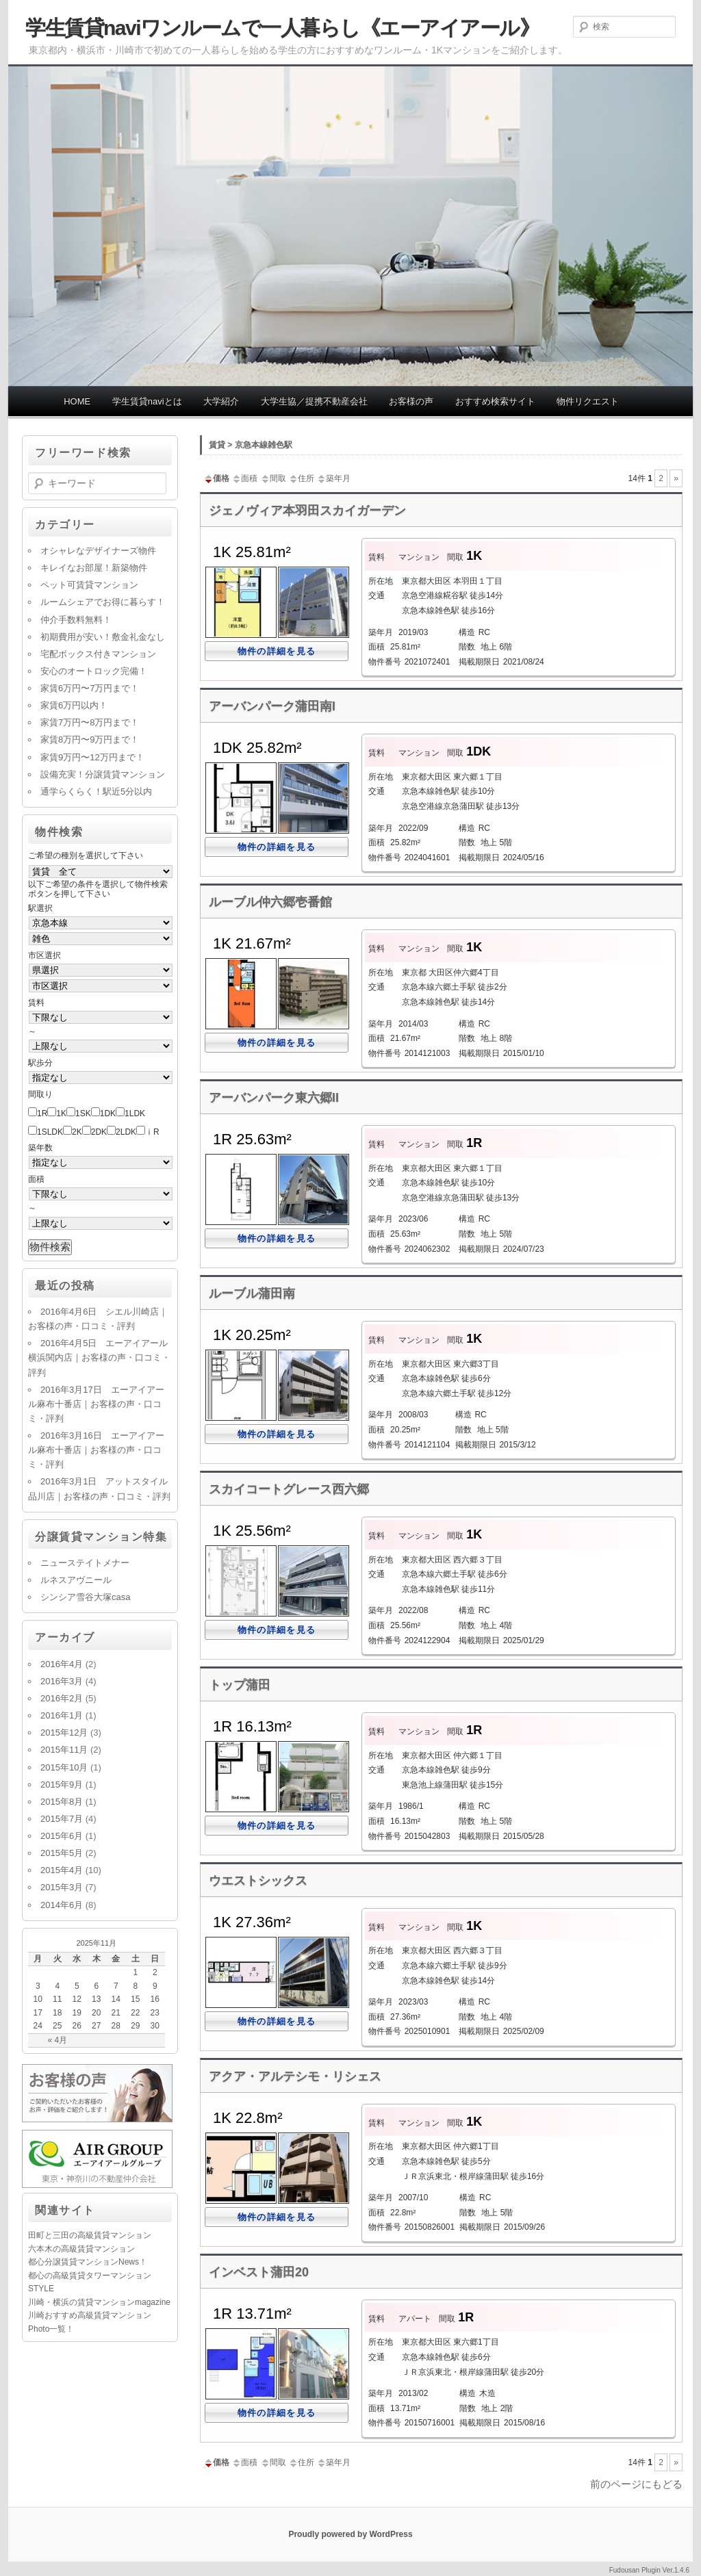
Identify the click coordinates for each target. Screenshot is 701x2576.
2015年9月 (61, 1784)
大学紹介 (221, 401)
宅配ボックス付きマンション (98, 654)
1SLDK (50, 1132)
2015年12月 (64, 1732)
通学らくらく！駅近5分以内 (96, 791)
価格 (216, 478)
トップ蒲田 (239, 1685)
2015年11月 (64, 1749)
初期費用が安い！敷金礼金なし (102, 637)
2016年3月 (61, 1681)
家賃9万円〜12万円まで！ (92, 757)
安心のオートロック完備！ (93, 671)
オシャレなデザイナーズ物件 (98, 550)
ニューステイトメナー (84, 1563)
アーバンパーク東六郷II (274, 1098)
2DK (99, 1132)
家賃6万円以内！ (73, 705)
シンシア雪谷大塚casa (85, 1597)
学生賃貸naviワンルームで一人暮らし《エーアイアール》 (282, 27)
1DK (108, 1113)
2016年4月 (61, 1664)
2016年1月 (61, 1715)
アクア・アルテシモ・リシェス (295, 2076)
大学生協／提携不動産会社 (314, 401)
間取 (273, 478)
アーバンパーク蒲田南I (272, 706)
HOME (77, 401)
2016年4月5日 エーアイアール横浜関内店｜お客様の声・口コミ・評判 (99, 1357)
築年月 (333, 478)
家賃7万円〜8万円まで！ (89, 722)
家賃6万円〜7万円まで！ (89, 688)
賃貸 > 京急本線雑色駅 (250, 445)
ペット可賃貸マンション (89, 585)
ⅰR (152, 1132)
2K (77, 1132)
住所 (301, 478)
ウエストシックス (258, 1881)
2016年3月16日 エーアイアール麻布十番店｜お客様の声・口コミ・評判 (96, 1449)
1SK (83, 1113)
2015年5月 (61, 1853)
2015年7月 (61, 1819)
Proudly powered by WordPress (350, 2534)
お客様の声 (411, 401)
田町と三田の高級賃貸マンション (89, 2235)
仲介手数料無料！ (76, 620)
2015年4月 (61, 1870)
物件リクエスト (588, 401)
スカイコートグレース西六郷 (289, 1489)
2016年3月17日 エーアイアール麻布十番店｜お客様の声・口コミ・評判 (96, 1404)
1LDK (135, 1113)
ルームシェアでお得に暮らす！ (102, 602)
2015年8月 (61, 1801)
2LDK (126, 1132)
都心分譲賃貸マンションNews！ (87, 2262)
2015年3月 (61, 1887)
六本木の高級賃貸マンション (81, 2249)
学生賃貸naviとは (147, 401)
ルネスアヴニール (76, 1580)
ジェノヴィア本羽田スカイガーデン (307, 510)
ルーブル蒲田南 (252, 1293)
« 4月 (57, 2040)
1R (42, 1113)
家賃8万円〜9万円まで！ (89, 739)
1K (61, 1113)
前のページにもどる (636, 2484)
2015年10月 (64, 1767)
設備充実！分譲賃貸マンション (102, 774)
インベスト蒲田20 (259, 2272)
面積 (244, 478)
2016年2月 (61, 1698)
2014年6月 (61, 1905)
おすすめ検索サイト (495, 401)
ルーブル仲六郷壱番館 (270, 902)
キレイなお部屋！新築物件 (93, 568)
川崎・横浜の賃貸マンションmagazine (99, 2302)
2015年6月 (61, 1836)
